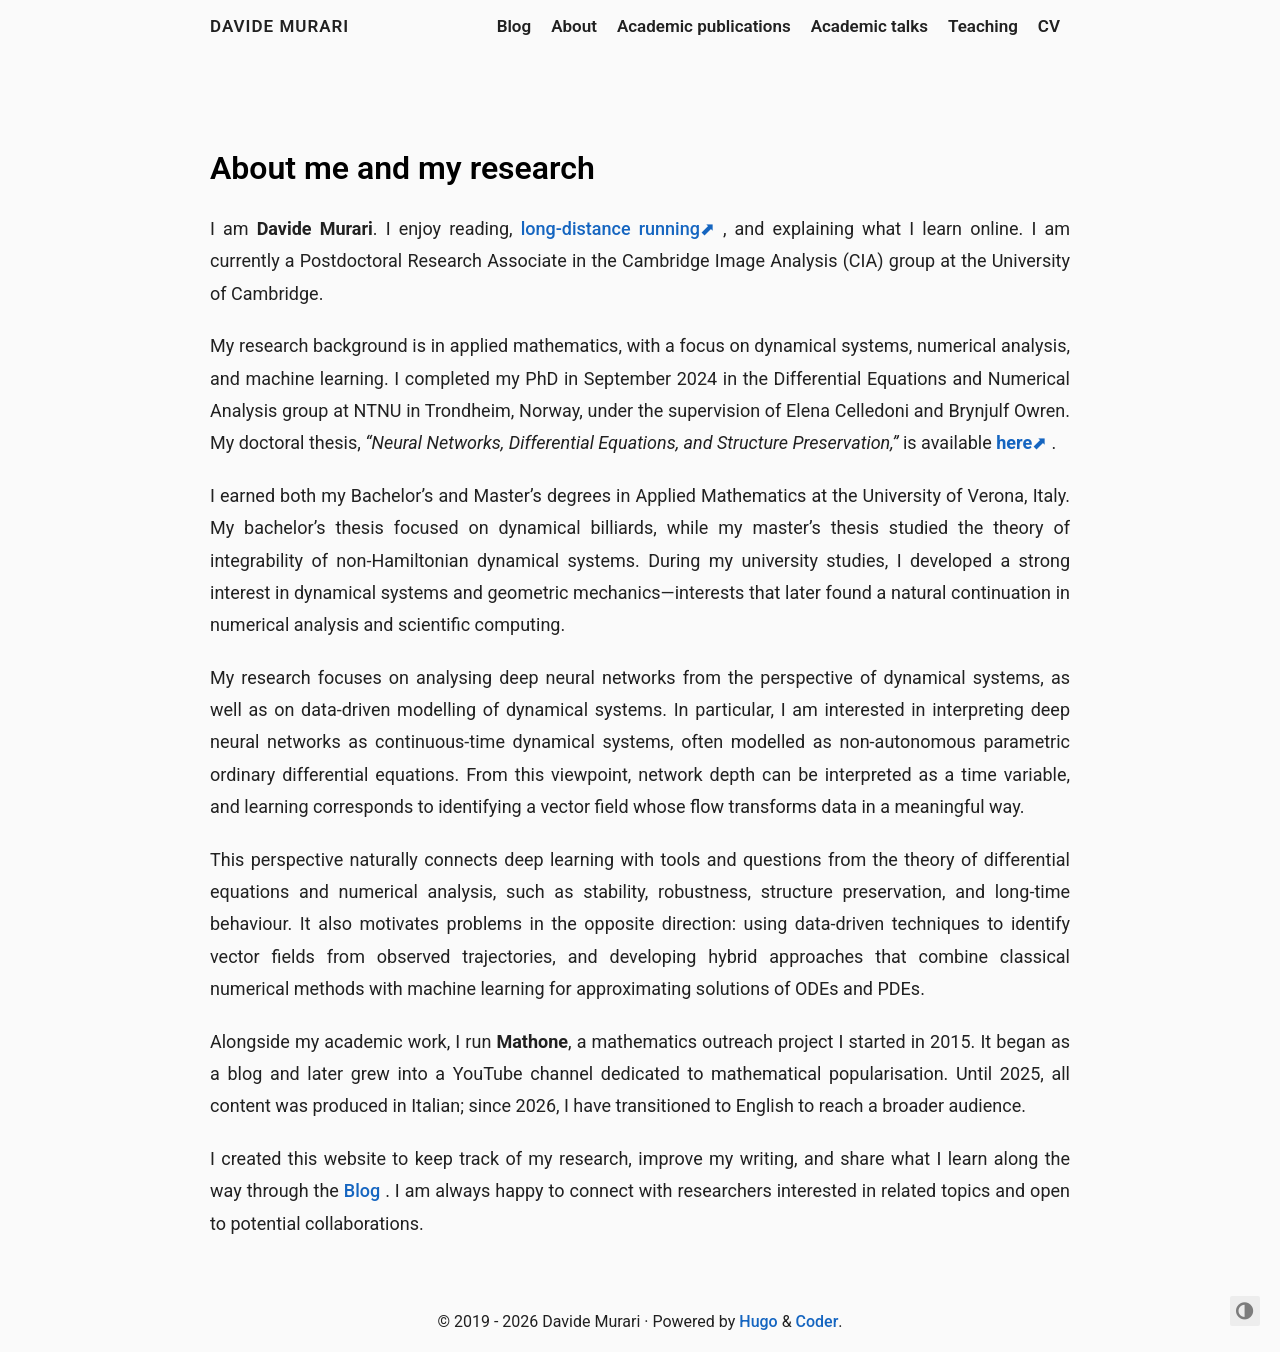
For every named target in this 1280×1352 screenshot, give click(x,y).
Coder (817, 1321)
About (574, 26)
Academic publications (704, 26)
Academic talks (869, 26)
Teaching (983, 26)
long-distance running (610, 228)
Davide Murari (279, 26)
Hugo (758, 1321)
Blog (514, 26)
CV (1049, 26)
